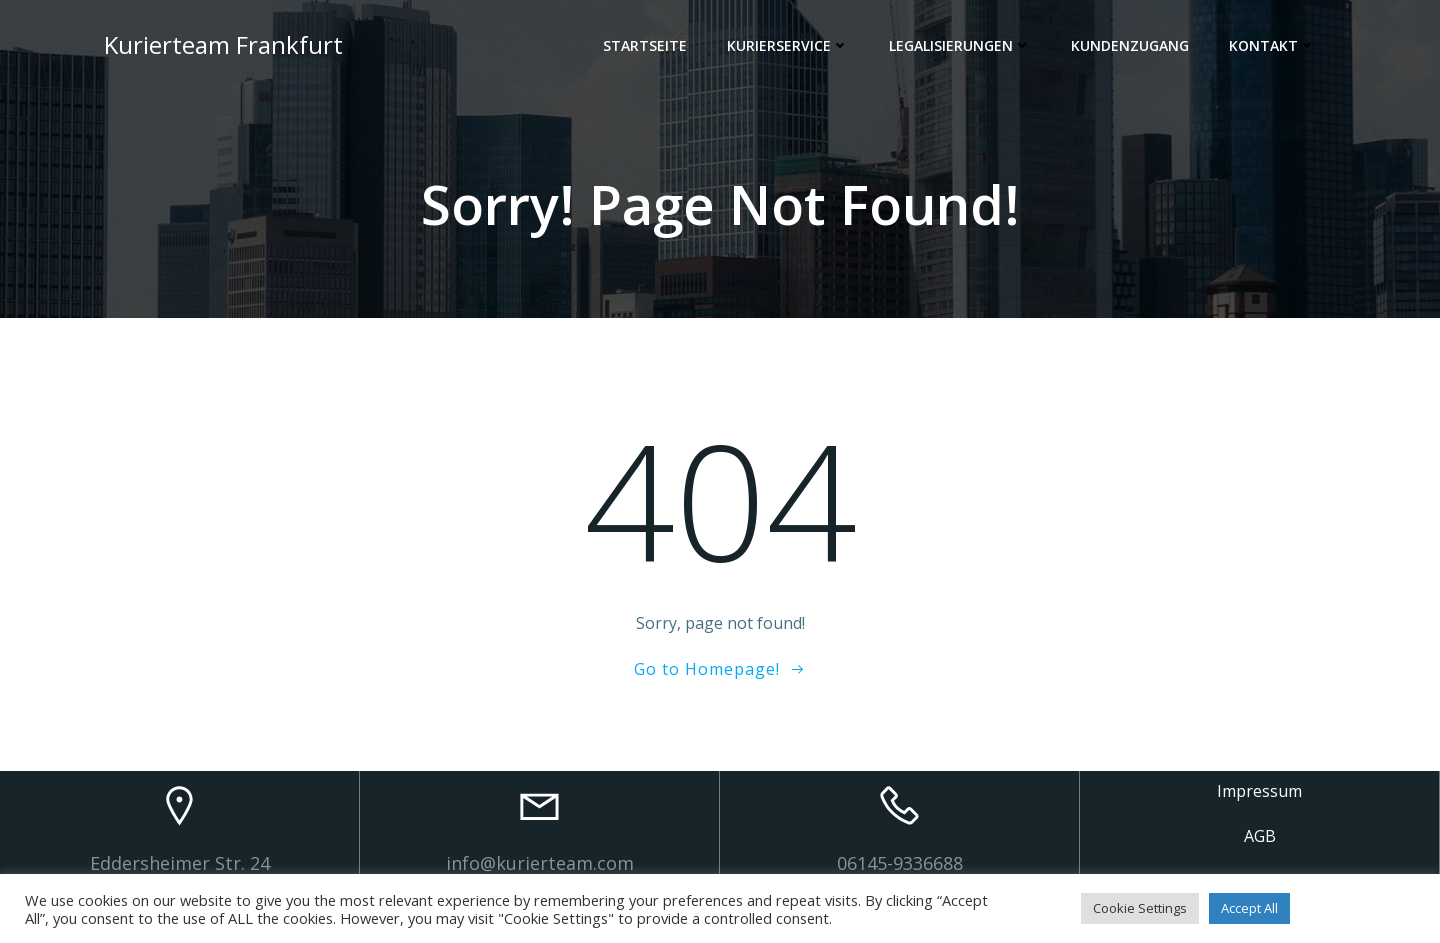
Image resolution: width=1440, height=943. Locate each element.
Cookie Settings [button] (1140, 908)
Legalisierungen (960, 45)
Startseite (645, 45)
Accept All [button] (1249, 908)
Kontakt (1272, 45)
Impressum (1259, 791)
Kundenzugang (1130, 45)
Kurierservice (788, 45)
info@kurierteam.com (540, 863)
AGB (1260, 836)
